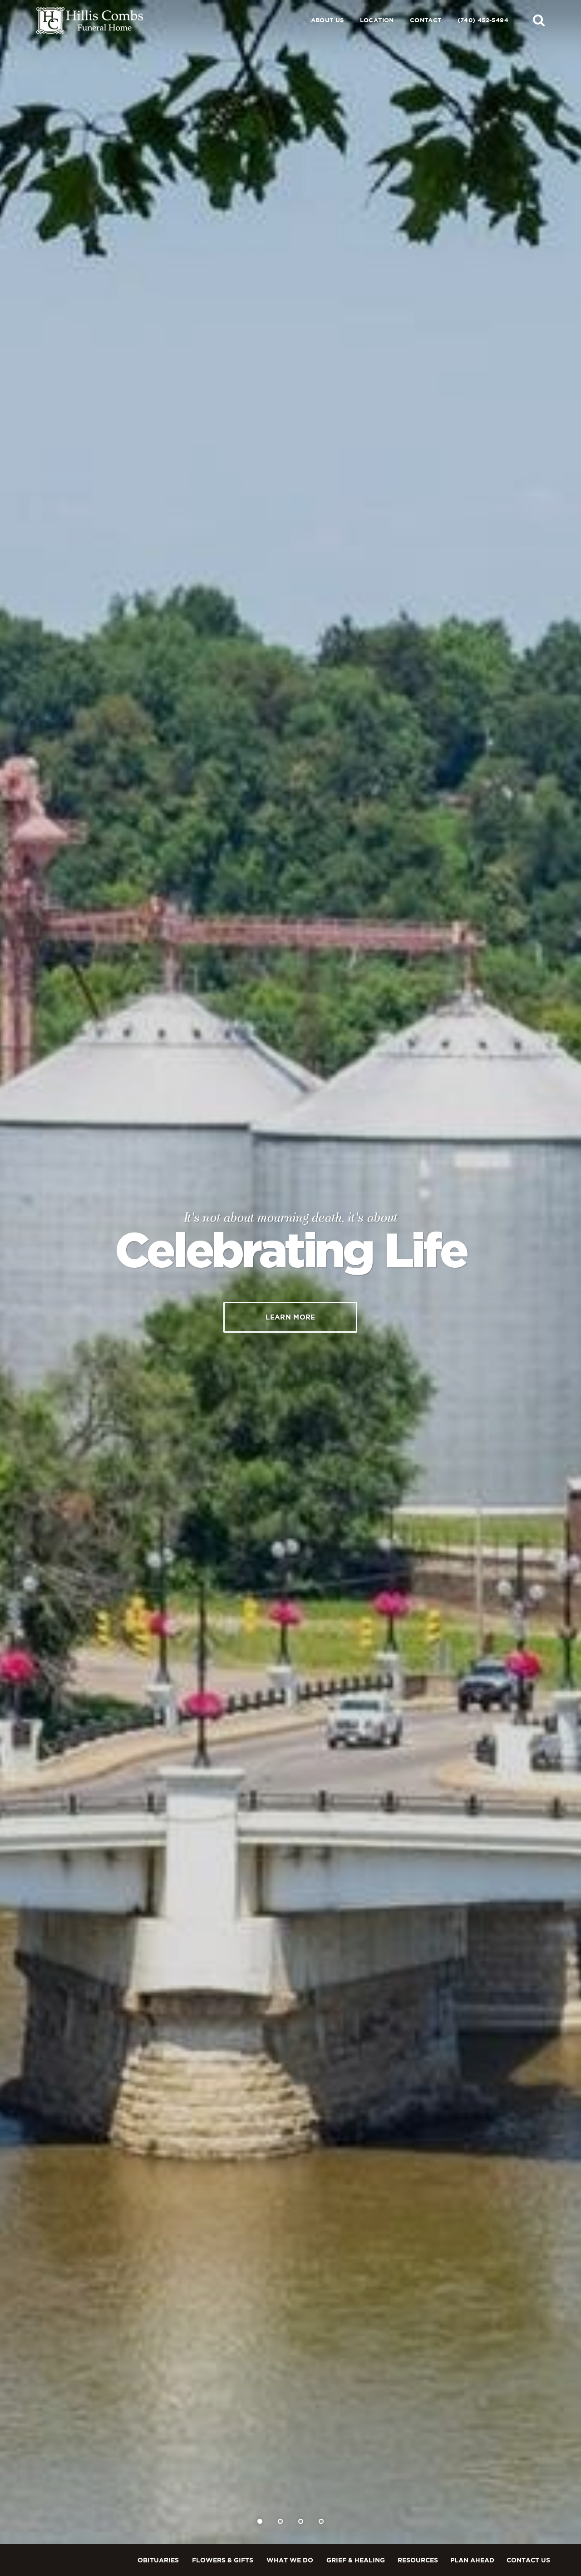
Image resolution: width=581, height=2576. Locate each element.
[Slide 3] (300, 2521)
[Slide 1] (259, 2521)
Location (377, 20)
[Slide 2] (280, 2521)
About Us (327, 20)
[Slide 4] (321, 2521)
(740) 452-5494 (483, 20)
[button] (539, 20)
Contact (426, 20)
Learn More (290, 1317)
